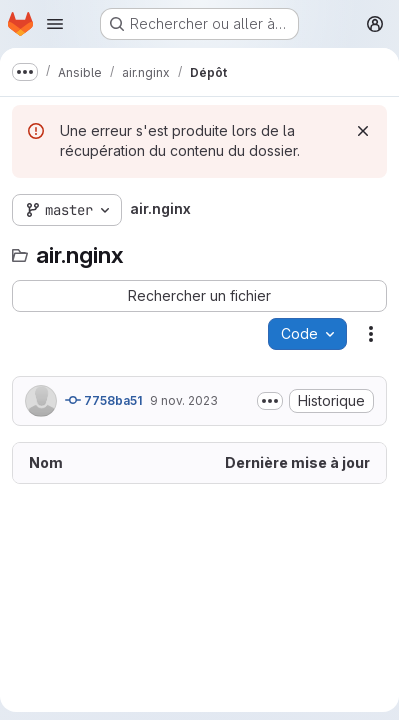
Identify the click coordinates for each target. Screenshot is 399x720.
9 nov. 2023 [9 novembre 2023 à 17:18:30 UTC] (184, 400)
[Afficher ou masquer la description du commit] (270, 401)
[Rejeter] (363, 131)
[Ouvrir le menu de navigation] (55, 24)
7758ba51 (103, 400)
